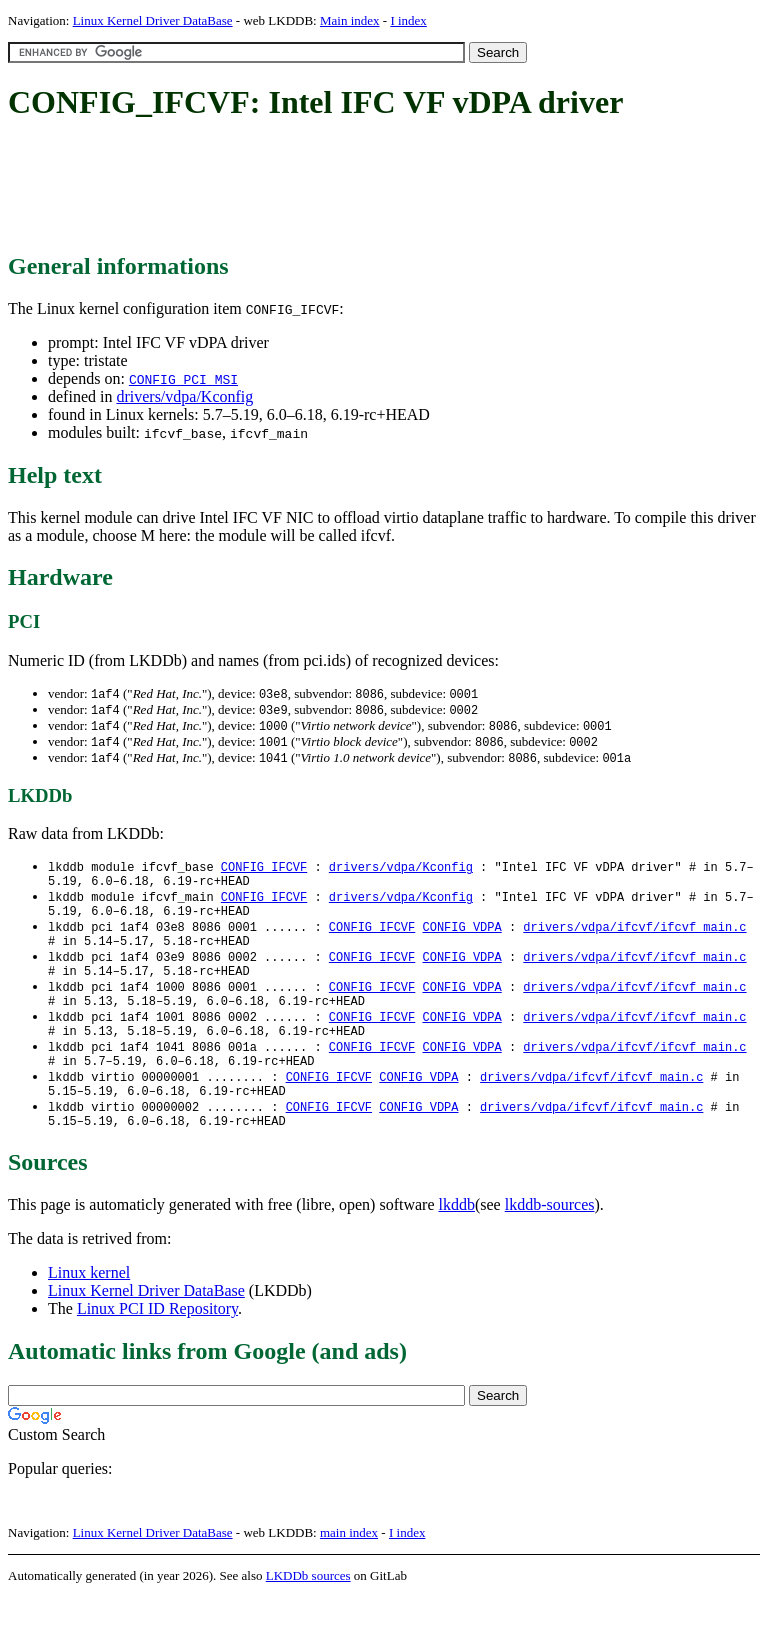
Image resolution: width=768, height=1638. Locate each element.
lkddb (457, 1245)
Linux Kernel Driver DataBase (153, 20)
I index (408, 20)
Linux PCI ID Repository (157, 1349)
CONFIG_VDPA (461, 940)
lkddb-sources (550, 1245)
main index (349, 1573)
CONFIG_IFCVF (264, 872)
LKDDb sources (308, 1616)
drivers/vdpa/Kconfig (184, 396)
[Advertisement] (372, 188)
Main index (350, 20)
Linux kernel (89, 1313)
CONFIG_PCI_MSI (183, 379)
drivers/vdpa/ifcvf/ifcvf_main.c (634, 940)
